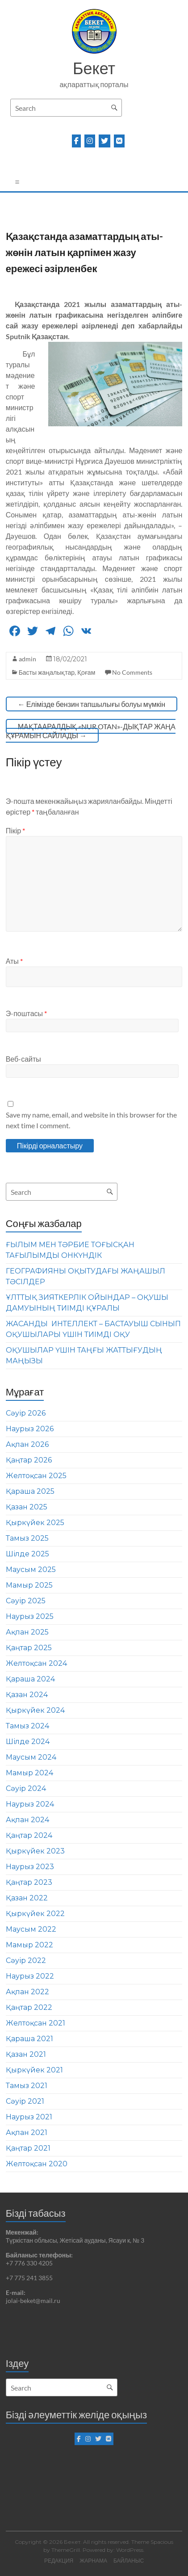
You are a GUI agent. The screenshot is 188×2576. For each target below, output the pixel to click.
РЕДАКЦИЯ (58, 2560)
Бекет (94, 68)
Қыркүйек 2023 (35, 1851)
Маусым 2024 (31, 1757)
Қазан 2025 (26, 1507)
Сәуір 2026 (26, 1413)
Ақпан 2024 (27, 1819)
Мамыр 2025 (29, 1585)
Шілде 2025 (27, 1554)
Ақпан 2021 (26, 2132)
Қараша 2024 (30, 1679)
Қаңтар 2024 (29, 1835)
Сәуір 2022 (26, 1960)
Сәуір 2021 (25, 2101)
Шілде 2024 (28, 1741)
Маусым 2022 (31, 1929)
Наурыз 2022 (30, 1976)
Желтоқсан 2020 (36, 2164)
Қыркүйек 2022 (35, 1913)
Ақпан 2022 (27, 1992)
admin (27, 659)
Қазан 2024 (27, 1694)
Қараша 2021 (29, 2038)
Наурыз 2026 (30, 1429)
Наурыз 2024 (30, 1804)
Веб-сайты (23, 1059)
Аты (14, 961)
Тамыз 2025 (27, 1538)
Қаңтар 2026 (29, 1460)
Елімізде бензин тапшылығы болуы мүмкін (91, 704)
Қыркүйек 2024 (35, 1710)
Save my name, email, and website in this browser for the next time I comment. (91, 1120)
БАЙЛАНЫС (128, 2560)
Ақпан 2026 (27, 1444)
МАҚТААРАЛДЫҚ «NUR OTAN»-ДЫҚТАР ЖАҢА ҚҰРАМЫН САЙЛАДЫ (90, 731)
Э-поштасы (26, 1013)
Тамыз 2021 (26, 2085)
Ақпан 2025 (27, 1632)
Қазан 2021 (26, 2054)
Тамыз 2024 (27, 1726)
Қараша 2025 (30, 1491)
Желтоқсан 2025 (36, 1475)
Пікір (15, 830)
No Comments (132, 672)
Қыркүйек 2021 (34, 2070)
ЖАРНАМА (93, 2560)
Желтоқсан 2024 (36, 1663)
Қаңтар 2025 (29, 1647)
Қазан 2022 (27, 1898)
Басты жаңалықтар (47, 672)
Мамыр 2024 (29, 1773)
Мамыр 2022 (29, 1945)
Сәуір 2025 (26, 1601)
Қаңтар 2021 (28, 2148)
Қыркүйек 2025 (35, 1522)
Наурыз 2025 (30, 1616)
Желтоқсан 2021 (35, 2023)
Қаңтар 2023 (29, 1882)
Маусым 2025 (31, 1569)
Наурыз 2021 (29, 2117)
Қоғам (86, 672)
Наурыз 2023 (30, 1866)
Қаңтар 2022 (29, 2007)
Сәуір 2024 (26, 1788)
